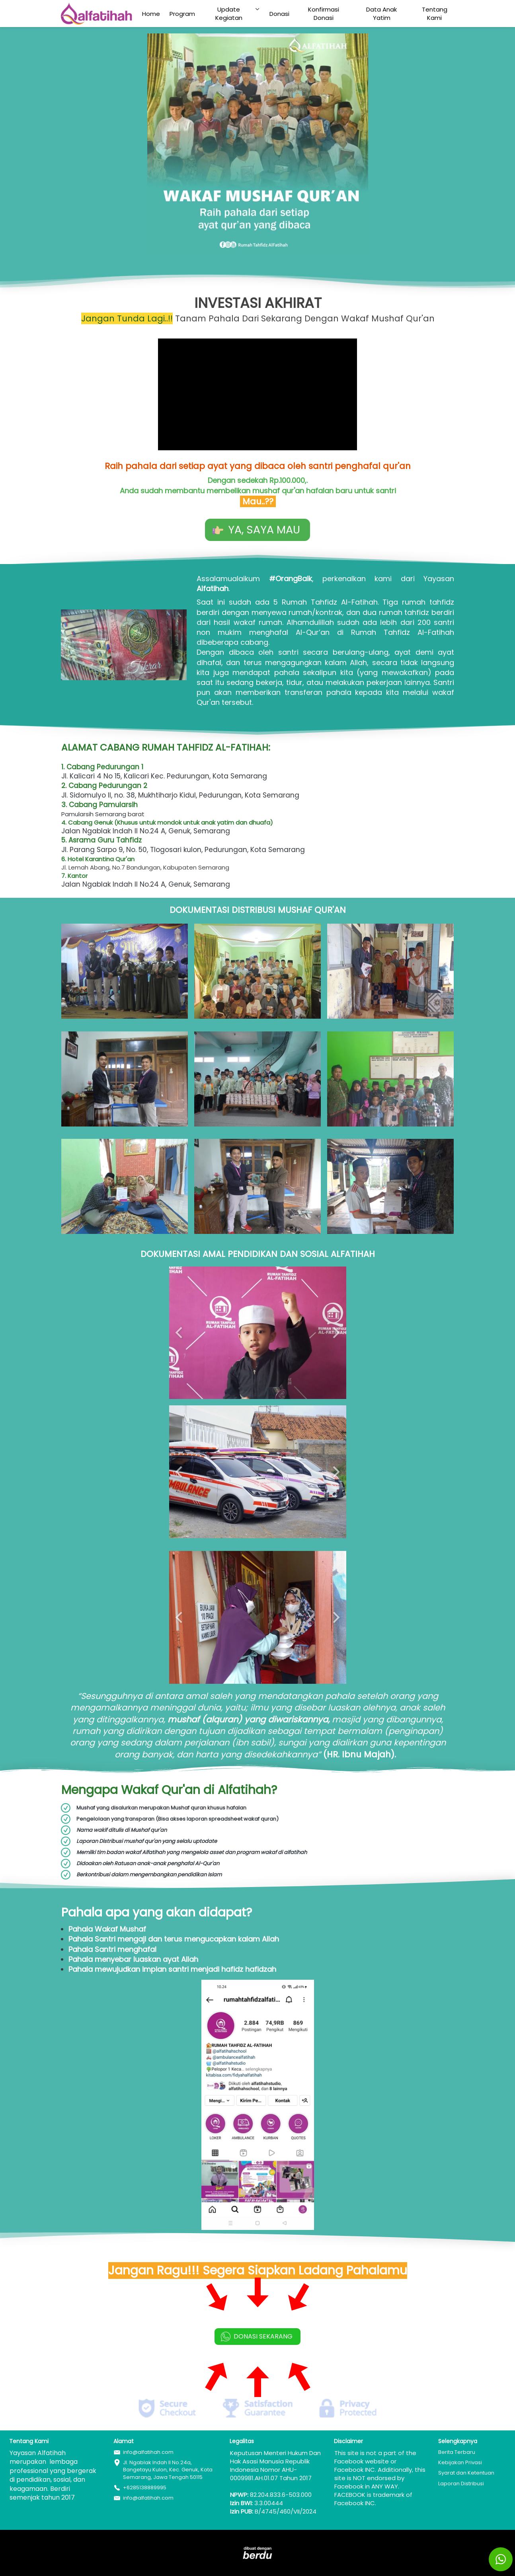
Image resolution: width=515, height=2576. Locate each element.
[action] (501, 2559)
